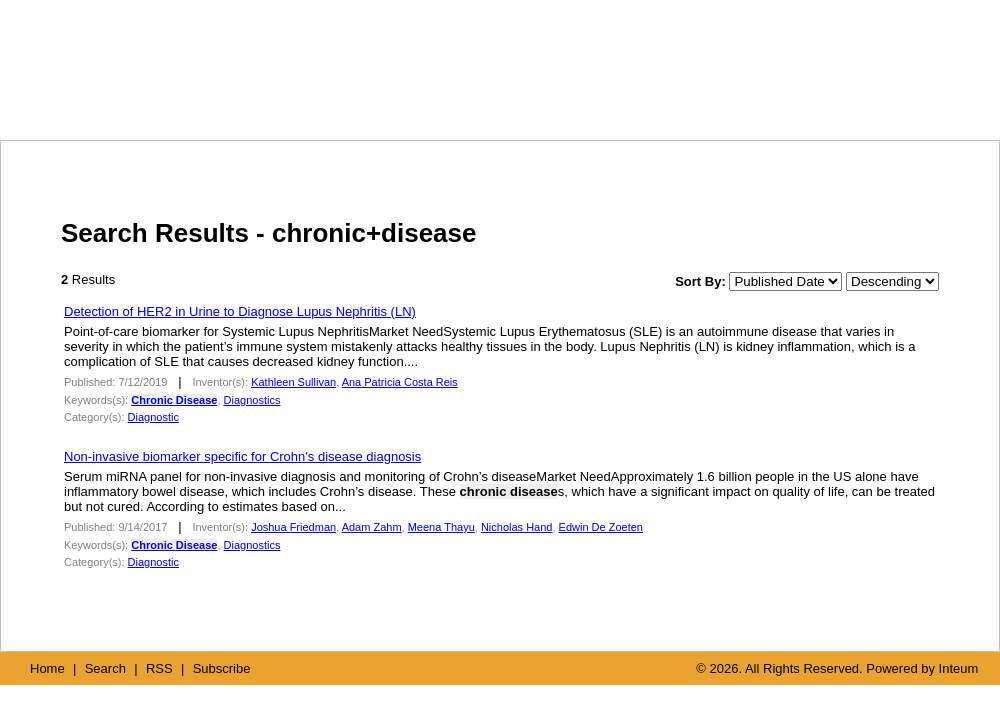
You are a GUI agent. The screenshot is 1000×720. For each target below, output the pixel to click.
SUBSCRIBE (901, 98)
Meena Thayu (441, 527)
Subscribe (222, 668)
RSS (159, 668)
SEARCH (697, 98)
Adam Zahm (372, 527)
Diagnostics (252, 400)
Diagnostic (153, 417)
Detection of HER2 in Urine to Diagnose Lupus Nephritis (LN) (240, 311)
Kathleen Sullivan (293, 382)
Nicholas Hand (517, 527)
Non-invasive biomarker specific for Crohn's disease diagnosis (242, 456)
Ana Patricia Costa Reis (400, 382)
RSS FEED (790, 97)
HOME (601, 98)
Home (47, 668)
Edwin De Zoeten (601, 527)
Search (105, 668)
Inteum (959, 668)
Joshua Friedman (293, 527)
